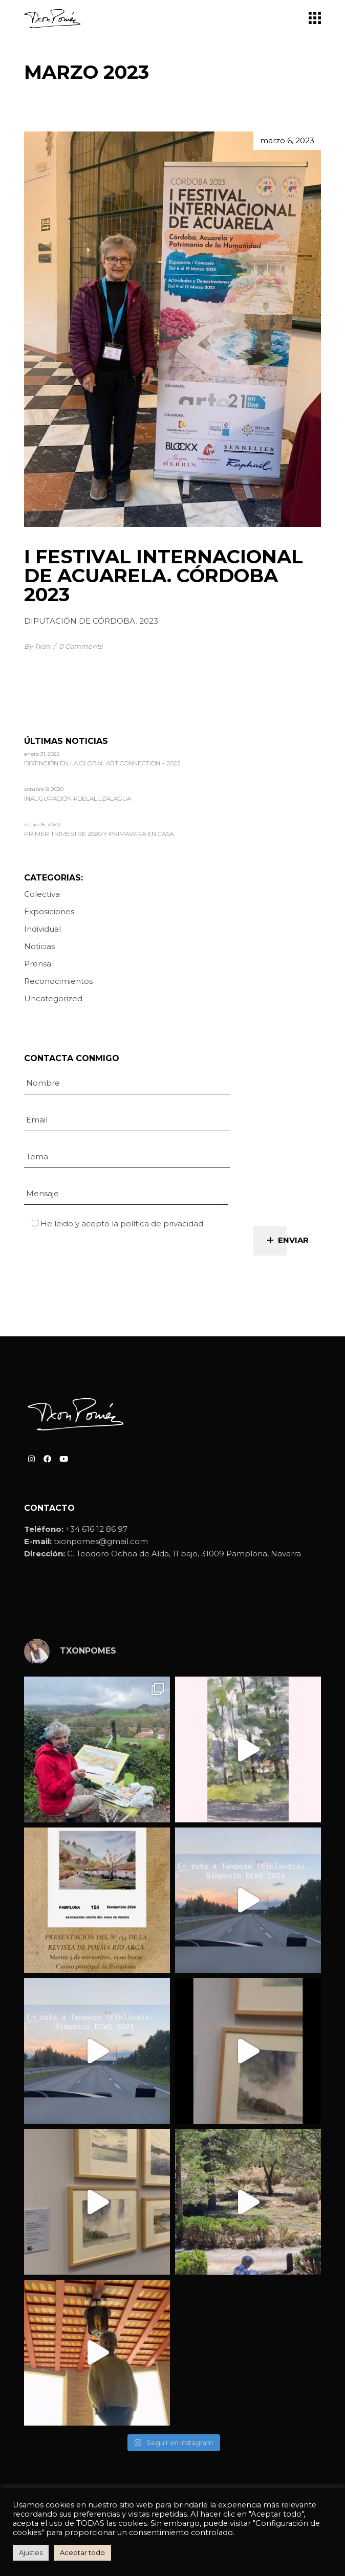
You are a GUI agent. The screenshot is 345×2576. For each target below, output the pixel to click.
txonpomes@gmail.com (101, 1541)
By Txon (37, 646)
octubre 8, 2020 (43, 789)
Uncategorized (53, 998)
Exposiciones (49, 911)
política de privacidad (161, 1223)
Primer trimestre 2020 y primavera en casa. (99, 834)
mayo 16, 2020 (42, 824)
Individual (42, 929)
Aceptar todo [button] (82, 2552)
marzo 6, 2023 (287, 140)
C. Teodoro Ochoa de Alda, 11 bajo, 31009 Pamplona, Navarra (184, 1553)
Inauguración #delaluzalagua (77, 799)
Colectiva (42, 894)
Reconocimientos (58, 981)
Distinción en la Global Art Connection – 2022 (102, 763)
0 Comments (80, 646)
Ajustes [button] (30, 2552)
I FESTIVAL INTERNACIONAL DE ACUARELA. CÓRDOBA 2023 (163, 575)
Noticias (39, 946)
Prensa (37, 963)
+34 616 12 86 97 (96, 1529)
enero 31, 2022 (42, 754)
